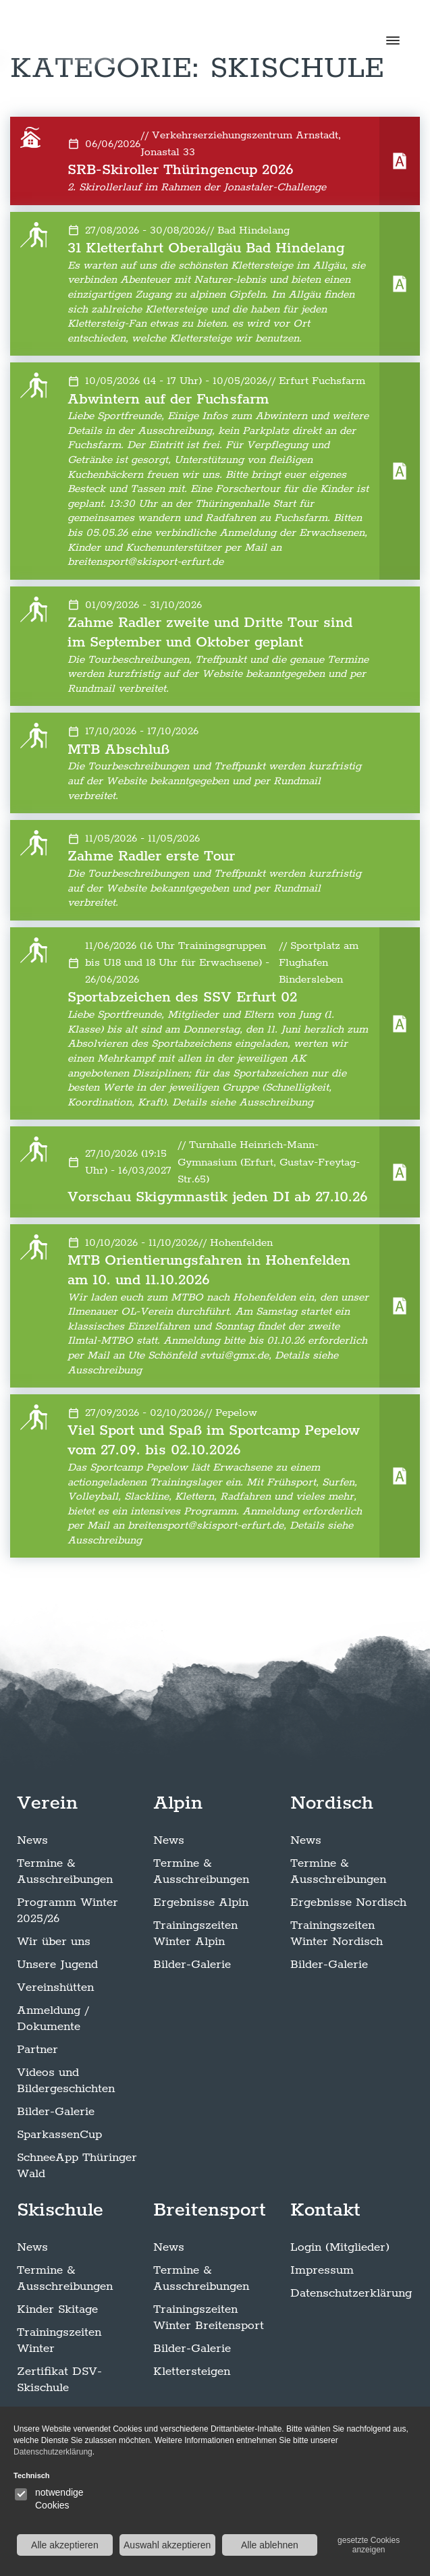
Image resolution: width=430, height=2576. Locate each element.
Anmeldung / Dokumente (52, 2018)
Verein (47, 1803)
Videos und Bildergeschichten (66, 2080)
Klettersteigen (191, 2371)
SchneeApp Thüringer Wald (77, 2165)
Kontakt (325, 2210)
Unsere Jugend (57, 1964)
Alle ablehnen (269, 2545)
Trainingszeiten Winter (59, 2340)
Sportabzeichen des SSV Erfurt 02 (182, 997)
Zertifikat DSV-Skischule (59, 2379)
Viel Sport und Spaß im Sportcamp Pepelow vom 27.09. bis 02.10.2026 (214, 1440)
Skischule (60, 2210)
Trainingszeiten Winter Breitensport (208, 2317)
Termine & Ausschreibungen (65, 1871)
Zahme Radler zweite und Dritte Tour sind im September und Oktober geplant (210, 632)
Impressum (322, 2270)
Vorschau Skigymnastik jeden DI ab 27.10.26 (218, 1197)
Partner (37, 2049)
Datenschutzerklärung (351, 2293)
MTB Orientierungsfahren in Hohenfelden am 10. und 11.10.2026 (209, 1270)
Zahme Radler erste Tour (151, 856)
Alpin (178, 1803)
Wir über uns (53, 1941)
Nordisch (331, 1803)
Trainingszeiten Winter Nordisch (336, 1933)
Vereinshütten (55, 1987)
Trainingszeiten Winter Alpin (195, 1933)
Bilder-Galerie (56, 2111)
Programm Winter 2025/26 (67, 1910)
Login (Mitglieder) (339, 2247)
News (32, 1840)
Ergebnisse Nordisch (348, 1902)
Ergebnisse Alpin (200, 1902)
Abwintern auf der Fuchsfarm (168, 399)
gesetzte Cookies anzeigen (369, 2545)
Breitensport (209, 2210)
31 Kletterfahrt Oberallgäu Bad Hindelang (206, 248)
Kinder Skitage (57, 2309)
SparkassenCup (59, 2134)
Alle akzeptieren (65, 2545)
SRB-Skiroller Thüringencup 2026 (181, 170)
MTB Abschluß (118, 749)
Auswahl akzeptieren (167, 2545)
